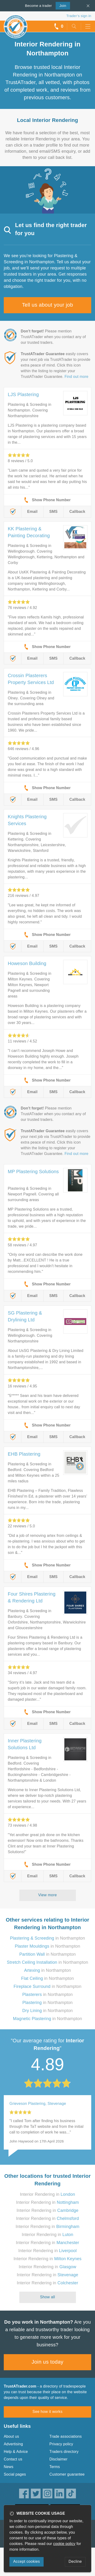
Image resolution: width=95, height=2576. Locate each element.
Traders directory (64, 2452)
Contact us (13, 2459)
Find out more (76, 377)
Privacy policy (61, 2444)
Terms (55, 2467)
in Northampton (47, 1938)
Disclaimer (59, 2459)
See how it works (47, 2412)
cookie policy (64, 2544)
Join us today (47, 2362)
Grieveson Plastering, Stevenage (37, 2104)
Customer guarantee (67, 2474)
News (8, 2467)
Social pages (15, 2474)
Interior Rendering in (47, 2194)
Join (61, 5)
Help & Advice (16, 2452)
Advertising (13, 2444)
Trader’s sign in (78, 16)
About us (11, 2436)
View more (47, 1895)
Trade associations (66, 2436)
